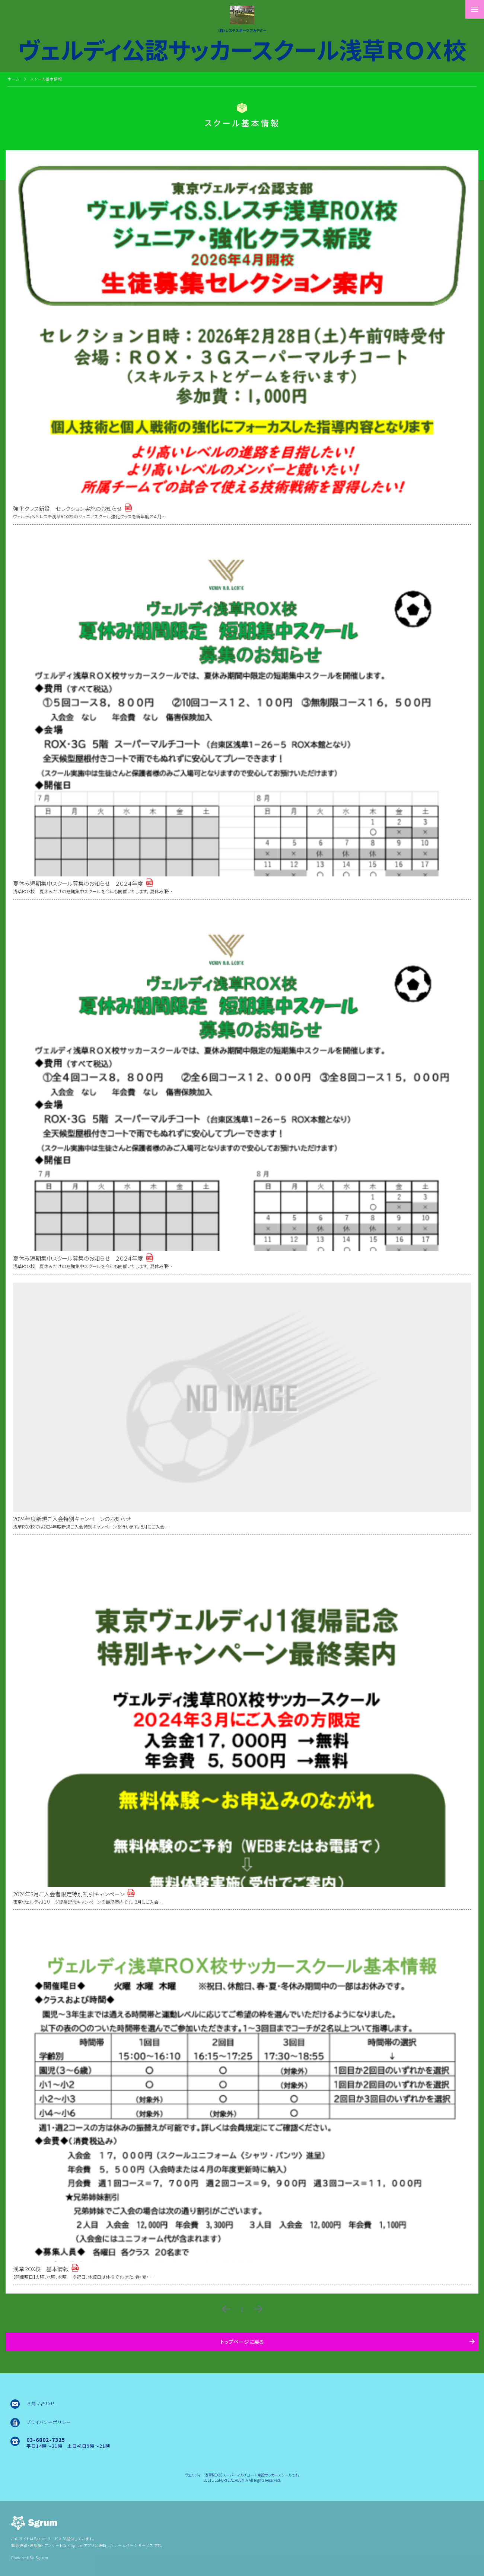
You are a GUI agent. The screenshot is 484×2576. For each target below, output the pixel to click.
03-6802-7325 (45, 2439)
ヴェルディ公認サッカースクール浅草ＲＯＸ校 (242, 47)
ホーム (13, 79)
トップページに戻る (242, 2341)
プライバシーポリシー (48, 2422)
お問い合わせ (40, 2403)
